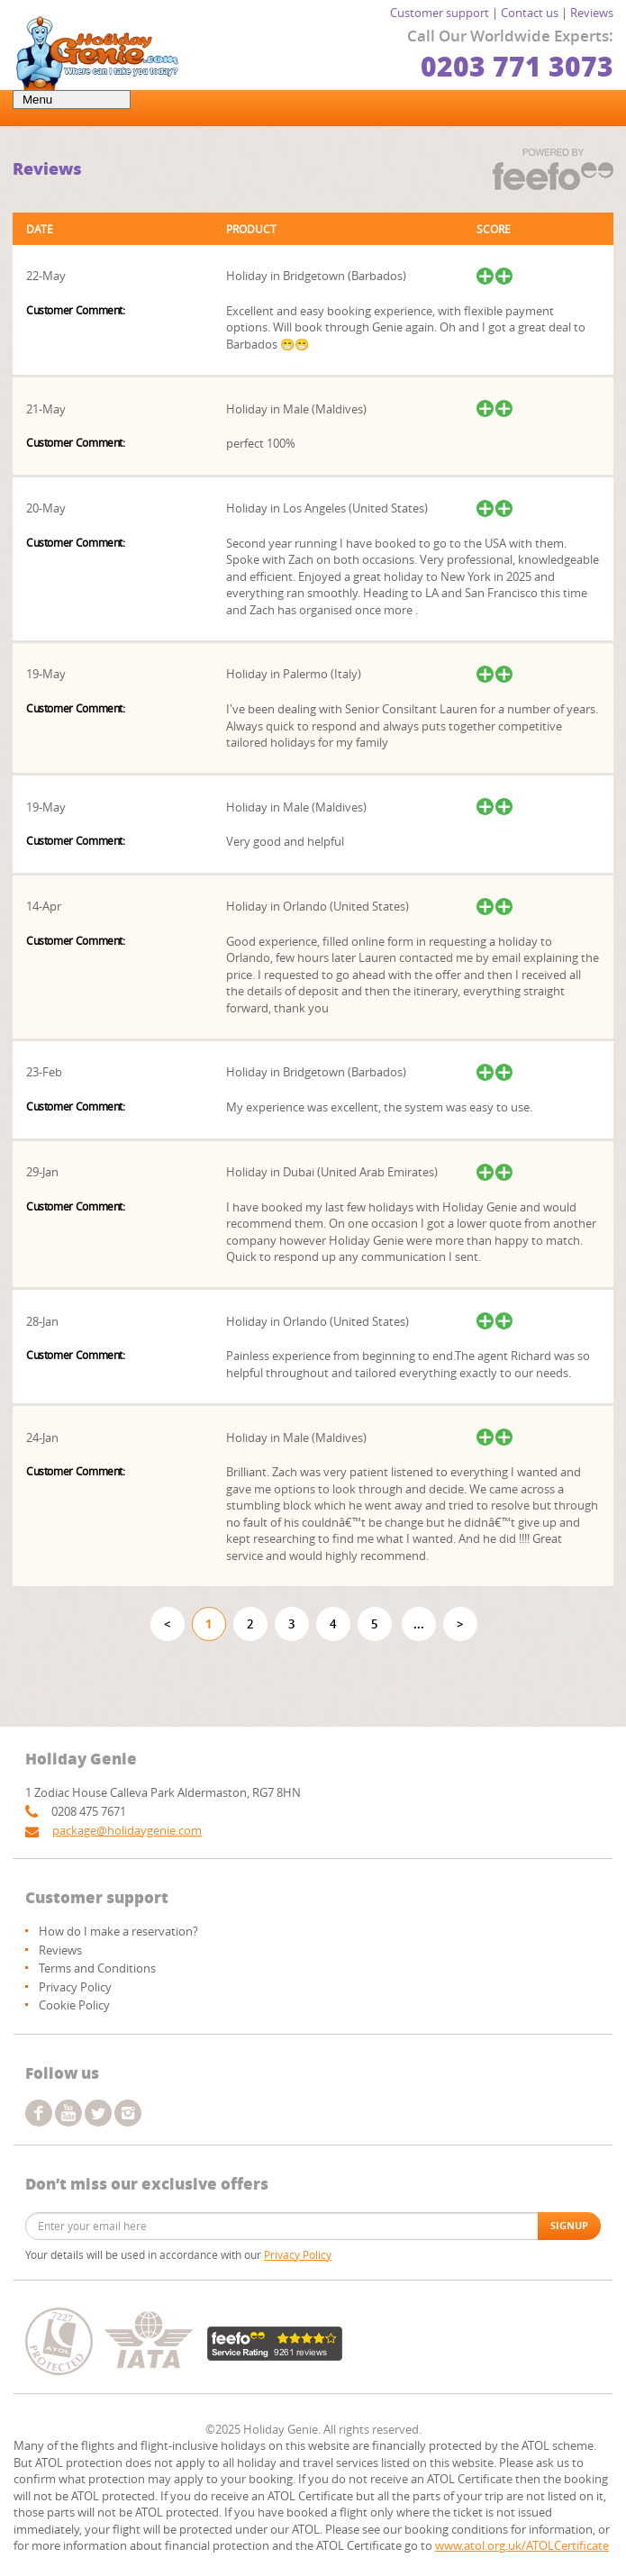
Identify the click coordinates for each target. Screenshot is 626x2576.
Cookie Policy (74, 2005)
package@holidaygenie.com (127, 1830)
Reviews (591, 13)
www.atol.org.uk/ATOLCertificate (522, 2545)
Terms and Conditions (97, 1968)
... (418, 1624)
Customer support (439, 13)
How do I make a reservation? (118, 1931)
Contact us (529, 13)
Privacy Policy (75, 1987)
